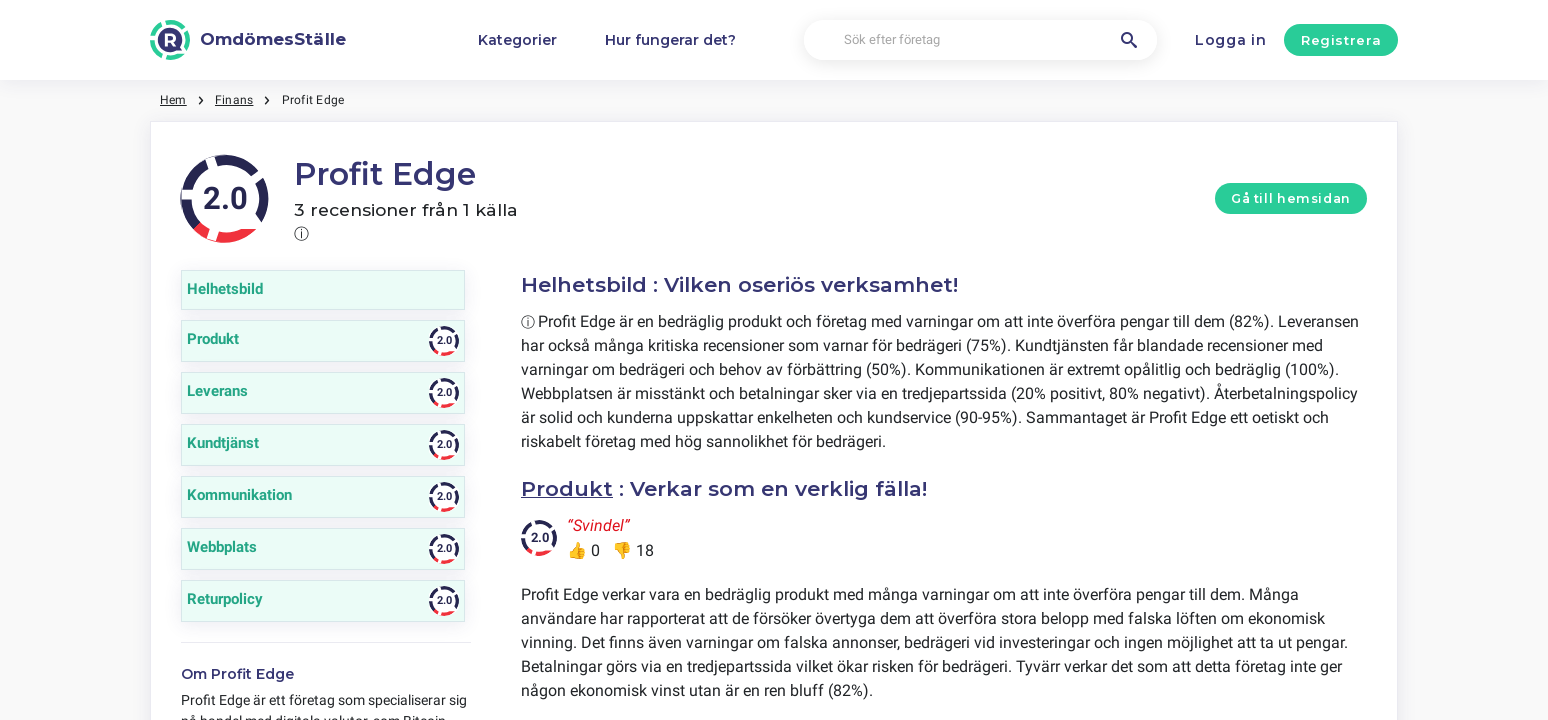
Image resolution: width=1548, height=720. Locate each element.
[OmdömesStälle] (248, 40)
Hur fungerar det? (670, 40)
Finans (234, 100)
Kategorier (517, 40)
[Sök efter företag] (981, 40)
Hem (173, 100)
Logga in (1231, 40)
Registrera (1341, 40)
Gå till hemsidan (1291, 198)
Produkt (567, 488)
